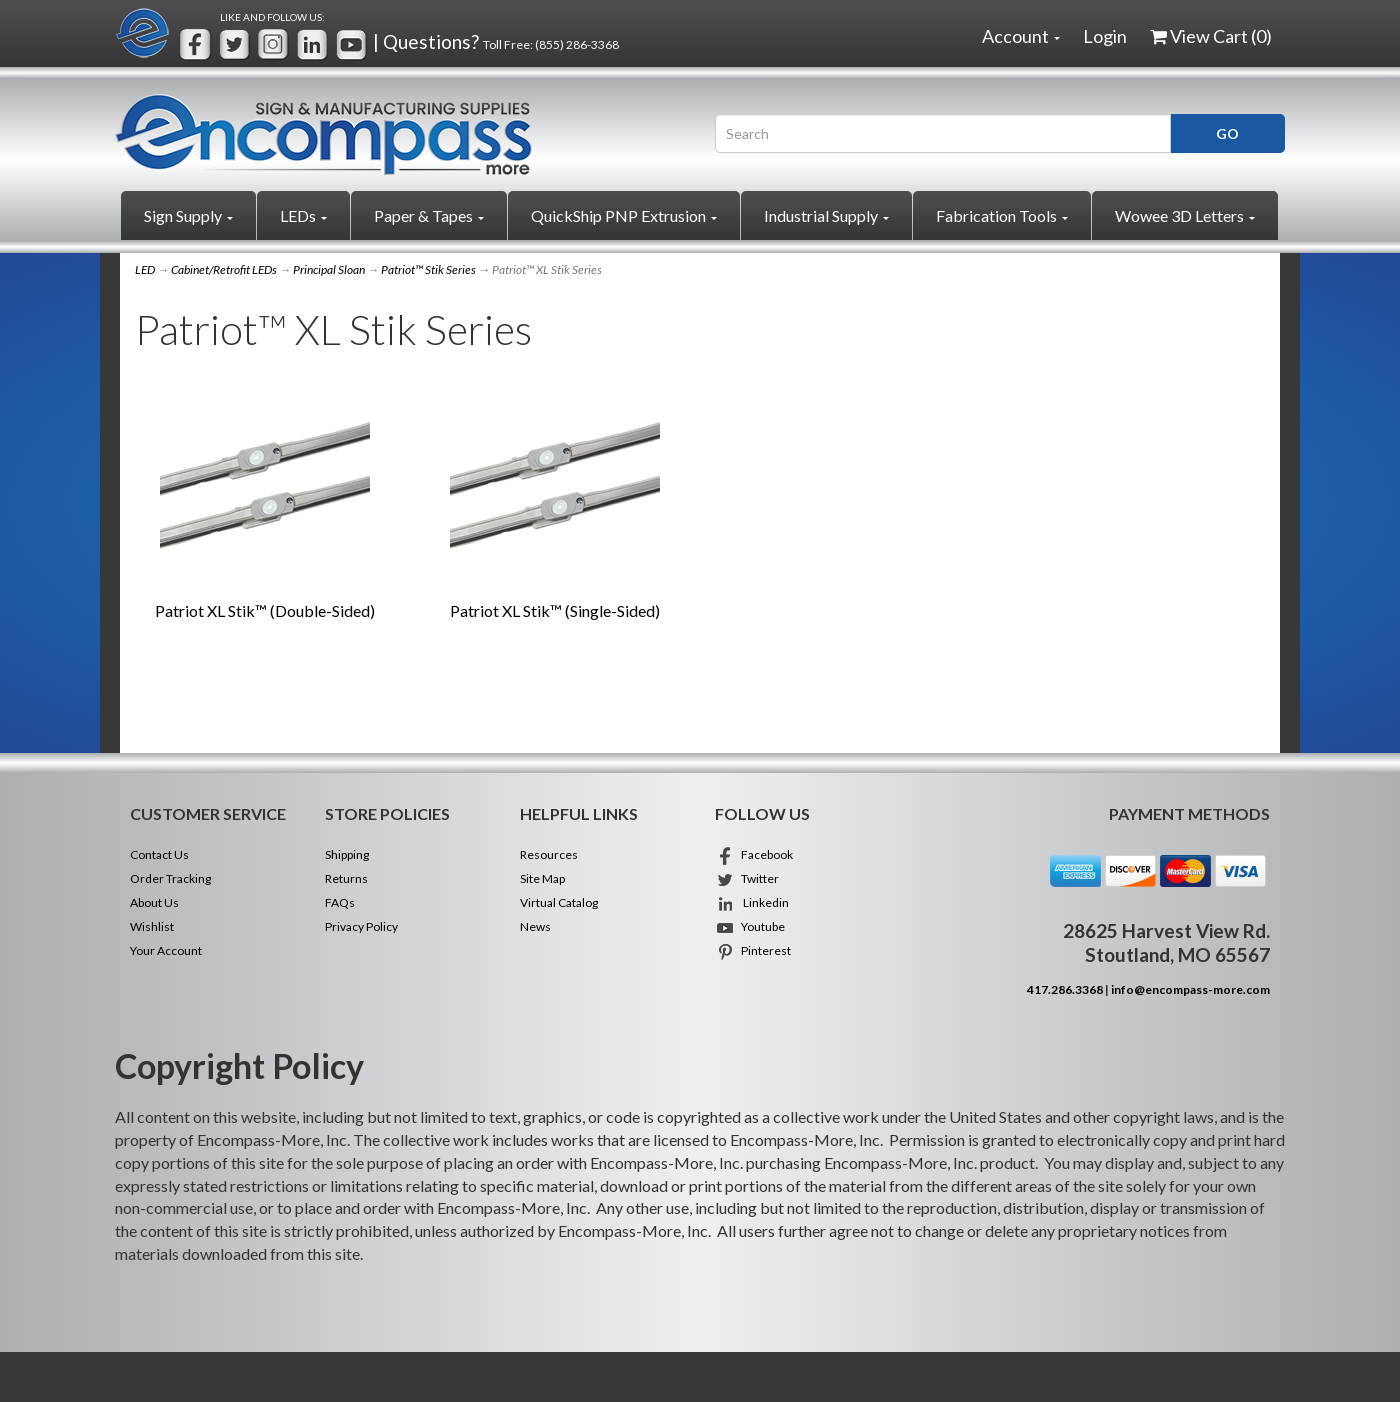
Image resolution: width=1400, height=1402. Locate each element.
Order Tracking (170, 878)
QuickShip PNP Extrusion (624, 215)
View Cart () (1211, 36)
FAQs (340, 902)
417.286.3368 (1065, 989)
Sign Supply (188, 215)
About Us (154, 902)
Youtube (750, 926)
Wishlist (152, 926)
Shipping (347, 854)
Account (1021, 36)
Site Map (542, 878)
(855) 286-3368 (577, 44)
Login (1105, 36)
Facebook (754, 854)
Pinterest (753, 950)
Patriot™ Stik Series (428, 269)
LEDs (303, 215)
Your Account (166, 950)
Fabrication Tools (1002, 215)
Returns (346, 878)
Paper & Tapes (429, 215)
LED (145, 269)
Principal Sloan (329, 269)
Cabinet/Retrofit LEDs (224, 269)
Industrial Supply (826, 215)
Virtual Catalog (559, 902)
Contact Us (159, 854)
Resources (549, 854)
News (535, 926)
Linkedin (752, 902)
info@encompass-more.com (1190, 989)
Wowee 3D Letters (1185, 215)
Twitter (747, 878)
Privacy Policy (361, 926)
